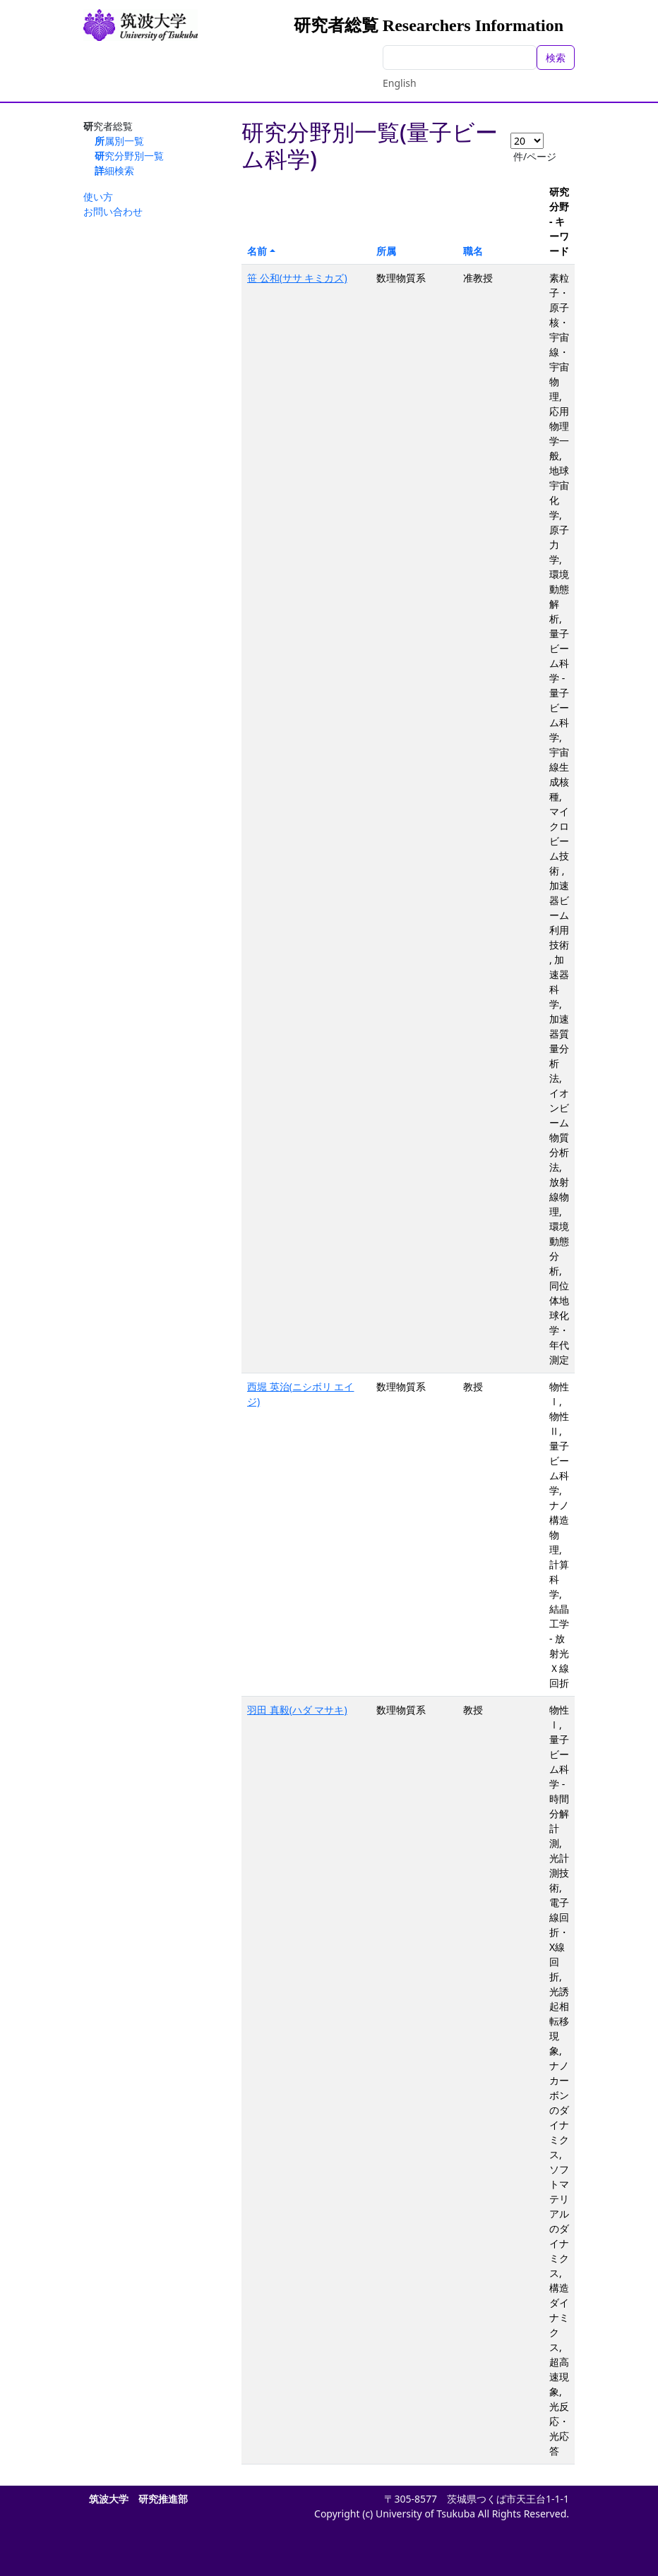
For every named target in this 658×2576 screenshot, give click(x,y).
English (400, 83)
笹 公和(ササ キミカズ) (297, 277)
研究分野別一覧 (129, 155)
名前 (257, 251)
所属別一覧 (119, 141)
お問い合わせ (113, 211)
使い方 (98, 196)
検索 (556, 57)
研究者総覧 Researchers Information (428, 25)
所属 (386, 251)
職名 (473, 251)
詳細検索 (114, 170)
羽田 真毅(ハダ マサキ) (297, 1709)
